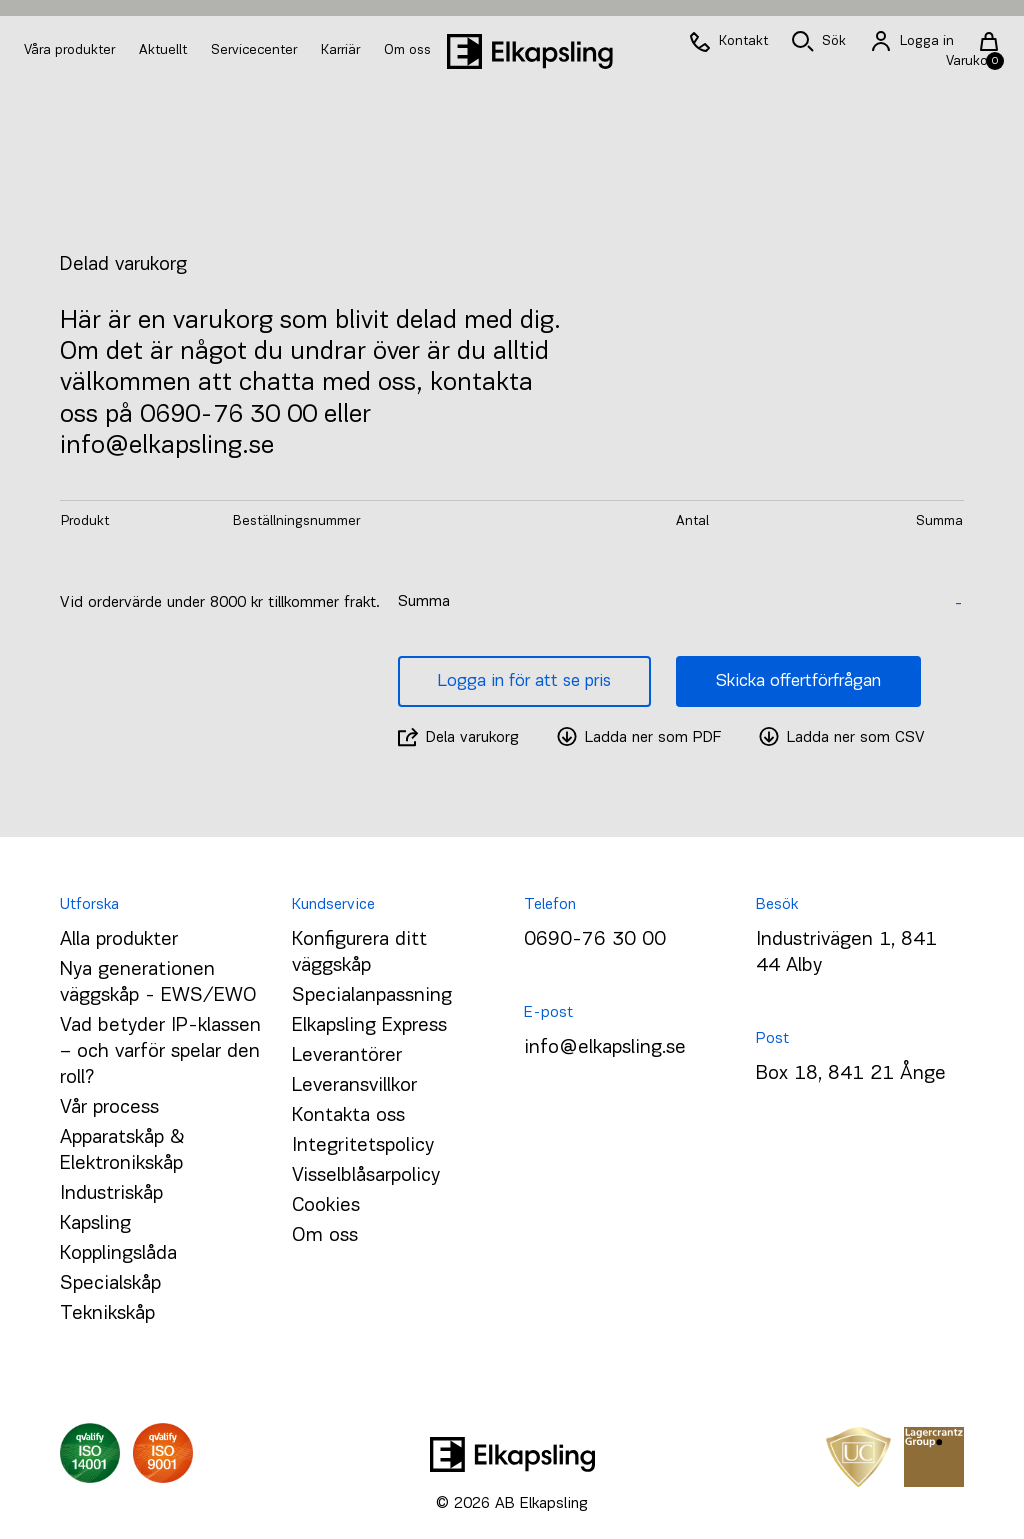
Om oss (407, 50)
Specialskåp (110, 1284)
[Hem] (530, 51)
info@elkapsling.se (605, 1048)
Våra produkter (69, 50)
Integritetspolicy (363, 1146)
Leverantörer (347, 1056)
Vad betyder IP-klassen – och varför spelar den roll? (160, 1052)
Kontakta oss (348, 1116)
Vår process (109, 1108)
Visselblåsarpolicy (366, 1176)
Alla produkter (119, 940)
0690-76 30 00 (595, 940)
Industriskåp (111, 1194)
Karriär (342, 50)
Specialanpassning (372, 996)
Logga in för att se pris (524, 681)
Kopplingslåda (118, 1254)
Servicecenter (256, 50)
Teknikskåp (107, 1314)
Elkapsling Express (369, 1026)
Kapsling (95, 1224)
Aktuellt (165, 50)
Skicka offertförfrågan (798, 681)
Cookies (326, 1206)
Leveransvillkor (354, 1086)
